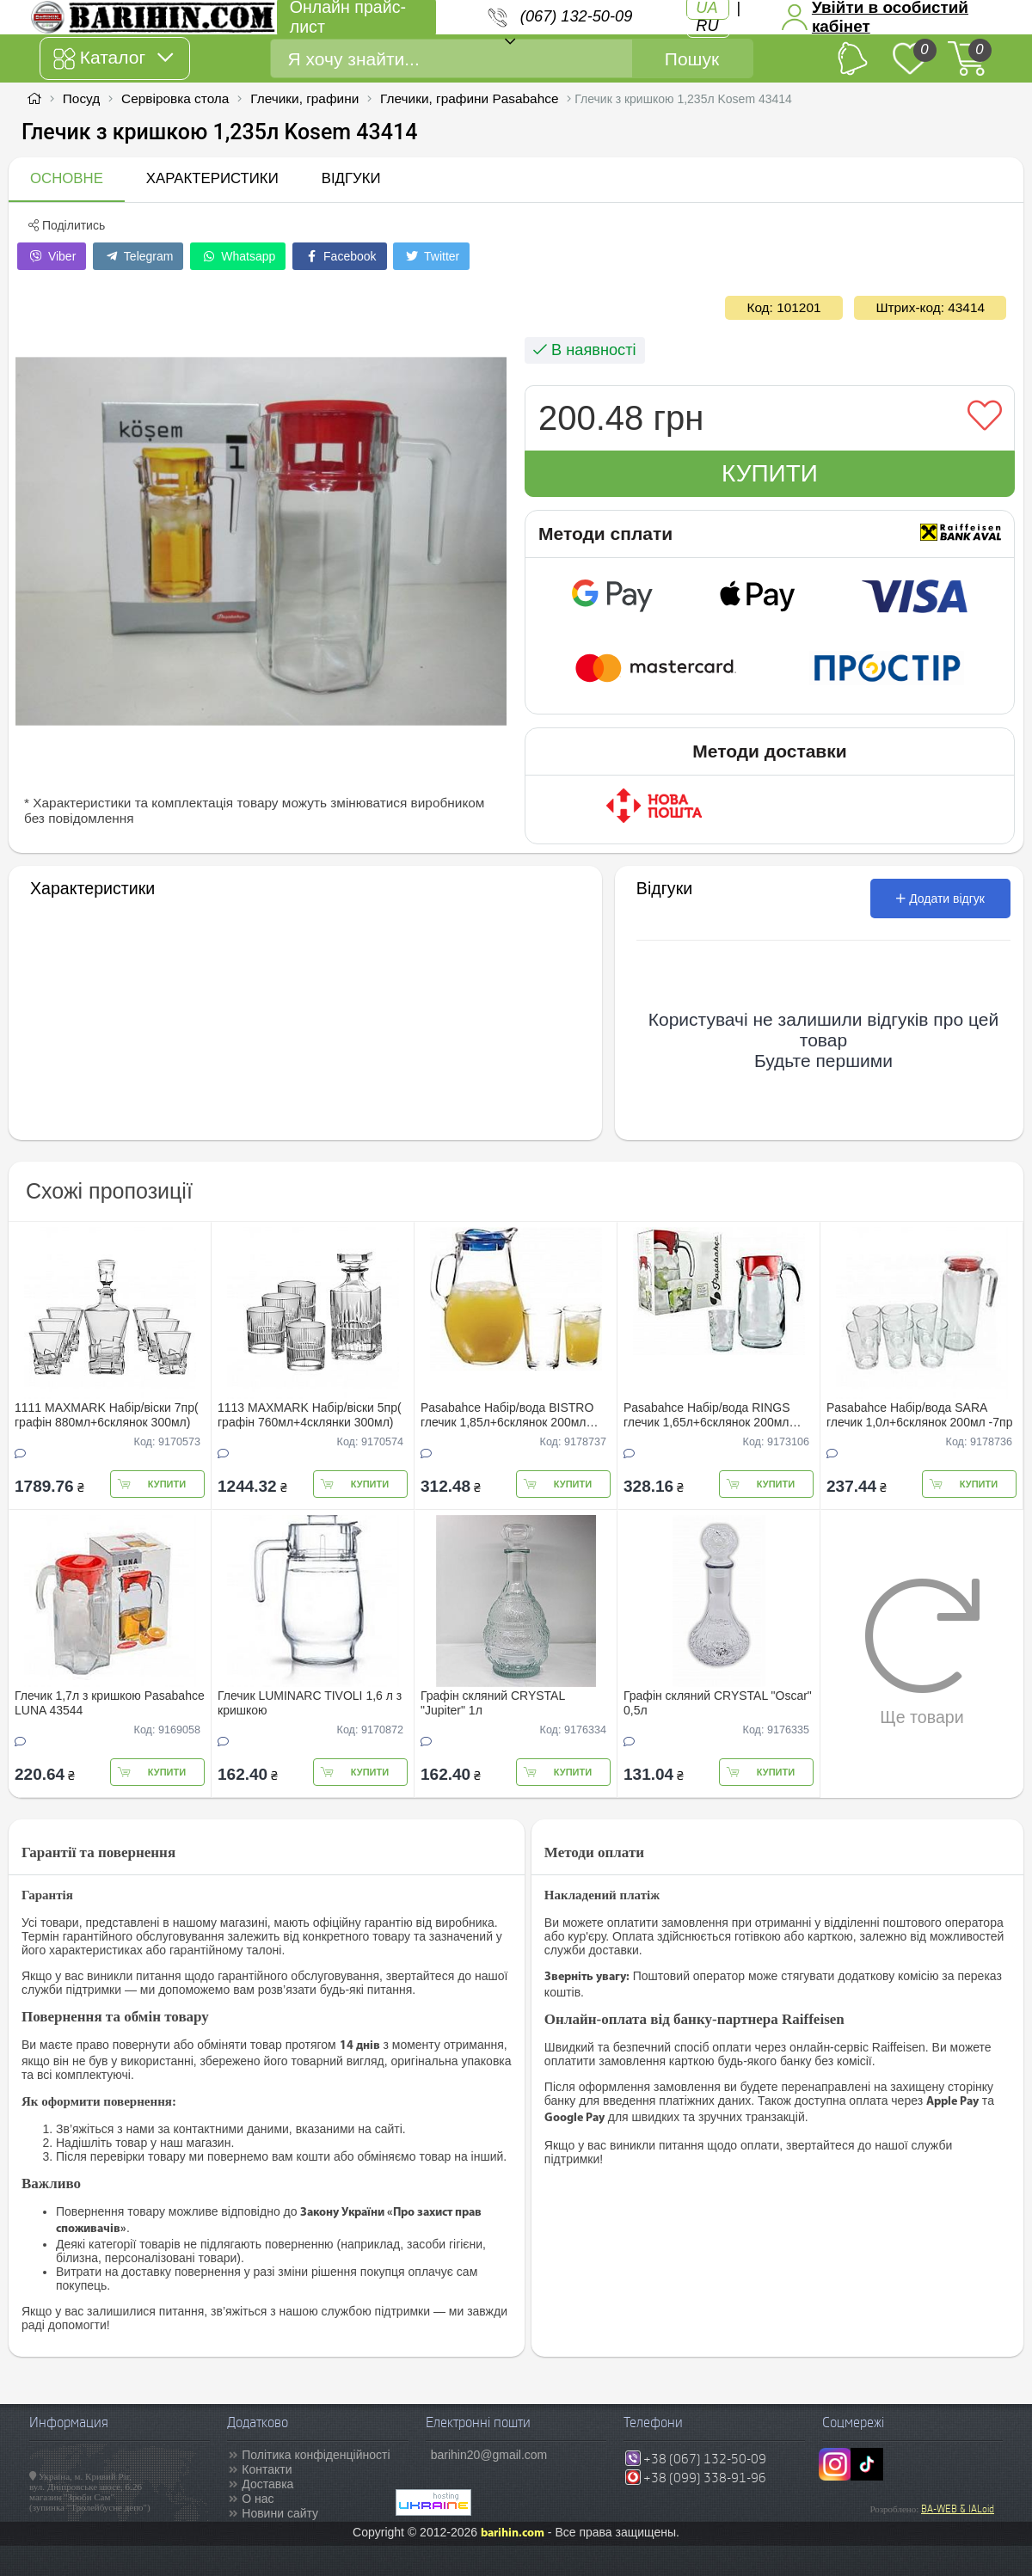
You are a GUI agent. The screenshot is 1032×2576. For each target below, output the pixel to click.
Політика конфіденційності (316, 2455)
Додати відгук (940, 898)
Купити (770, 473)
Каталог (113, 58)
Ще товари (922, 1652)
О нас (257, 2498)
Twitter (431, 256)
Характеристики (212, 178)
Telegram (138, 256)
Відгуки (351, 178)
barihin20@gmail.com (489, 2455)
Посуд (81, 98)
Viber (52, 256)
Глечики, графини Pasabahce (469, 98)
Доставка (267, 2484)
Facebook (339, 256)
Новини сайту (280, 2513)
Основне (66, 178)
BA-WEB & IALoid (957, 2509)
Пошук (692, 59)
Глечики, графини (304, 98)
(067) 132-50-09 (576, 16)
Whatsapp (237, 256)
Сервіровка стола (175, 98)
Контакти (267, 2469)
